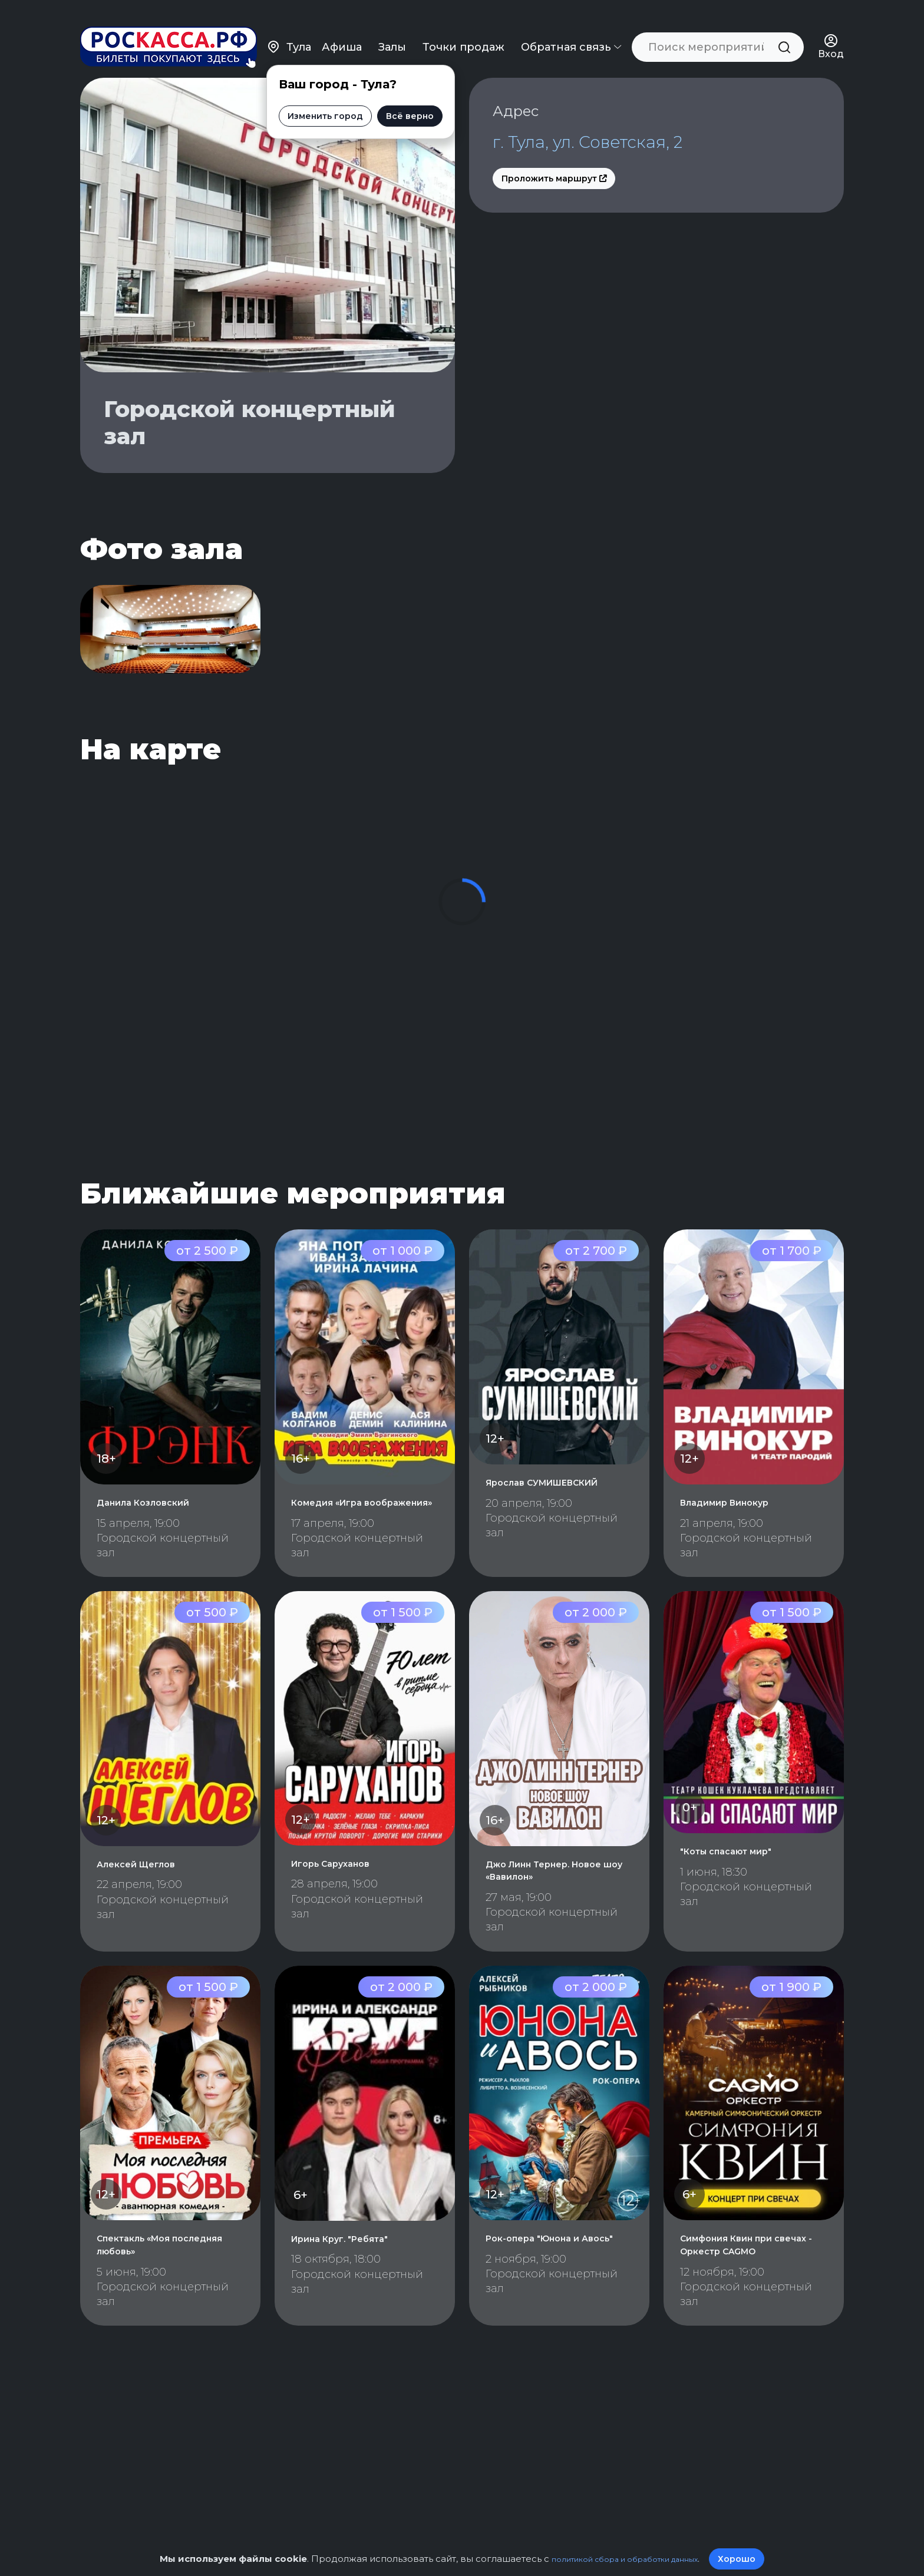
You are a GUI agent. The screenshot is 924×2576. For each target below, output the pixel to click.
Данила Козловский (157, 1538)
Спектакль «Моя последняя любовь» (157, 2294)
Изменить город (308, 98)
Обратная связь (572, 29)
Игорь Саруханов (343, 1912)
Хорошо (754, 2559)
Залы (393, 29)
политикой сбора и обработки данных (624, 2558)
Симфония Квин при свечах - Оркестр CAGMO (741, 2300)
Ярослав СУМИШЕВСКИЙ (559, 1518)
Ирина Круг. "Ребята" (356, 2287)
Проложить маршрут (553, 185)
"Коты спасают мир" (741, 1900)
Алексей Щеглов (147, 1912)
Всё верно (393, 98)
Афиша (343, 29)
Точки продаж (465, 29)
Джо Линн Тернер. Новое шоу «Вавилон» (552, 1919)
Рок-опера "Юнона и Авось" (547, 2294)
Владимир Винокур (739, 1538)
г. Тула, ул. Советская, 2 (614, 145)
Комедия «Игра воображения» (337, 1545)
